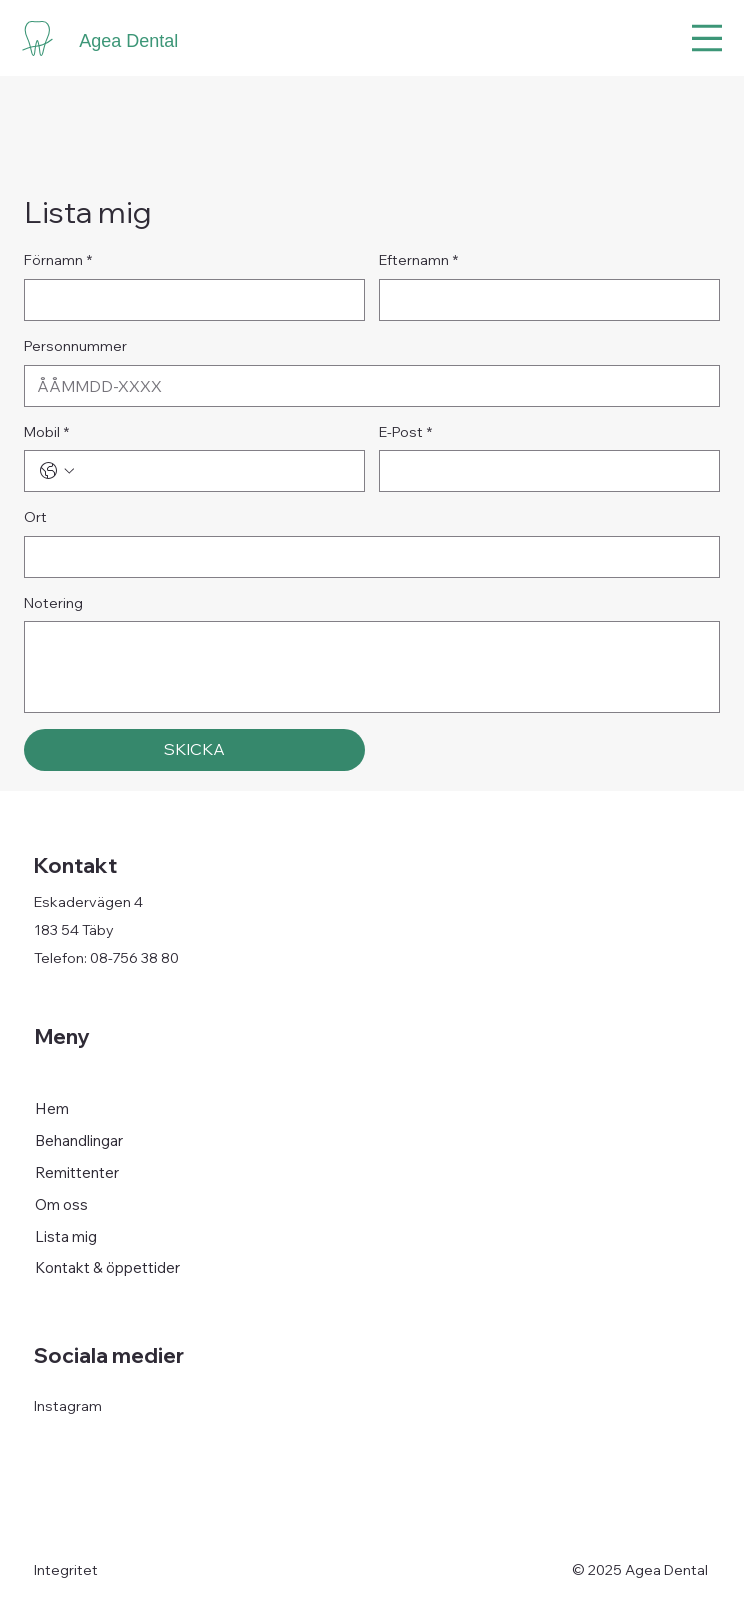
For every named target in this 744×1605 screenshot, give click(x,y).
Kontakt (75, 865)
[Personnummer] (366, 386)
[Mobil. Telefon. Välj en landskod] (57, 471)
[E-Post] (543, 471)
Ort (35, 517)
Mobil (46, 433)
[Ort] (366, 557)
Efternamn (418, 261)
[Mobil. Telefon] (214, 471)
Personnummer (75, 346)
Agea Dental (128, 41)
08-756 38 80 (134, 958)
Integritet (66, 1570)
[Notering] (372, 667)
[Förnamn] (188, 300)
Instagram (68, 1406)
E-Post (405, 433)
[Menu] (707, 38)
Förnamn (58, 261)
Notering (53, 603)
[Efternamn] (543, 300)
